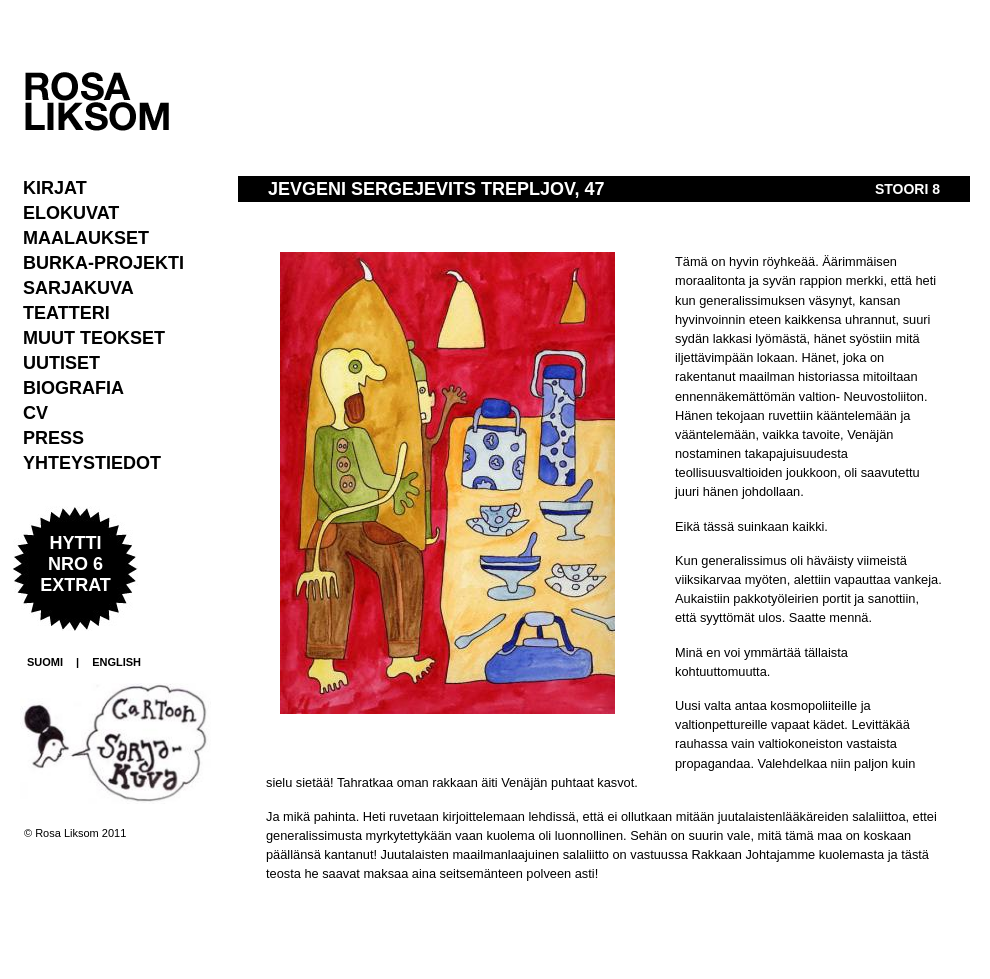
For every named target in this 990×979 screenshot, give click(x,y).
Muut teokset (94, 338)
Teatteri (66, 313)
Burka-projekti (103, 263)
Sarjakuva (78, 288)
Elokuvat (71, 213)
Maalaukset (86, 238)
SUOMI (45, 662)
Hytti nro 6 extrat (75, 564)
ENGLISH (116, 662)
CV (35, 413)
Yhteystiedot (92, 463)
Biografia (73, 388)
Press (53, 438)
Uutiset (61, 363)
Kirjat (55, 188)
